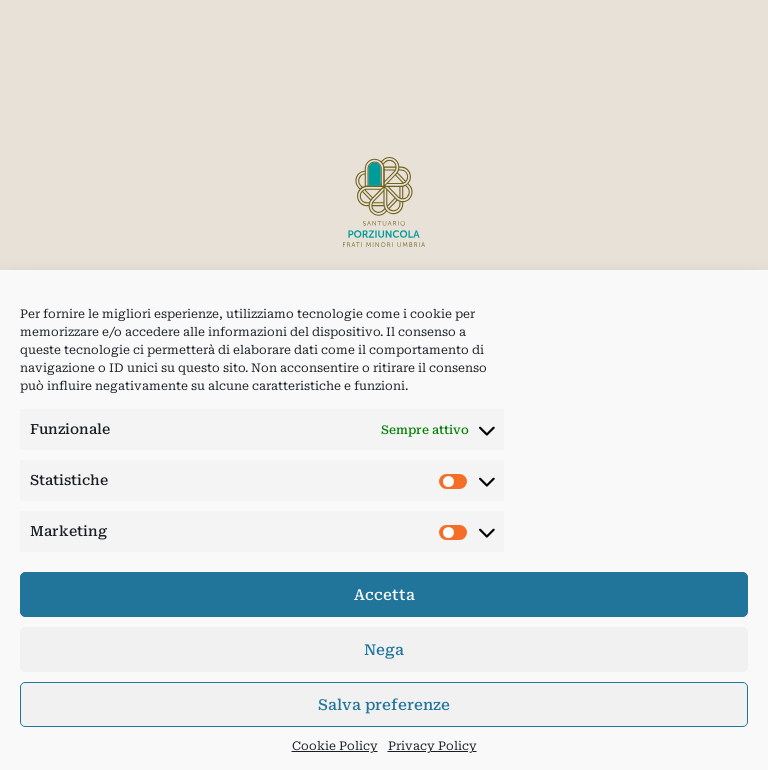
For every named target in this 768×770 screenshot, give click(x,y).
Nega (384, 650)
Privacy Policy (432, 746)
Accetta (384, 595)
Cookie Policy (335, 746)
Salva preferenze (384, 705)
